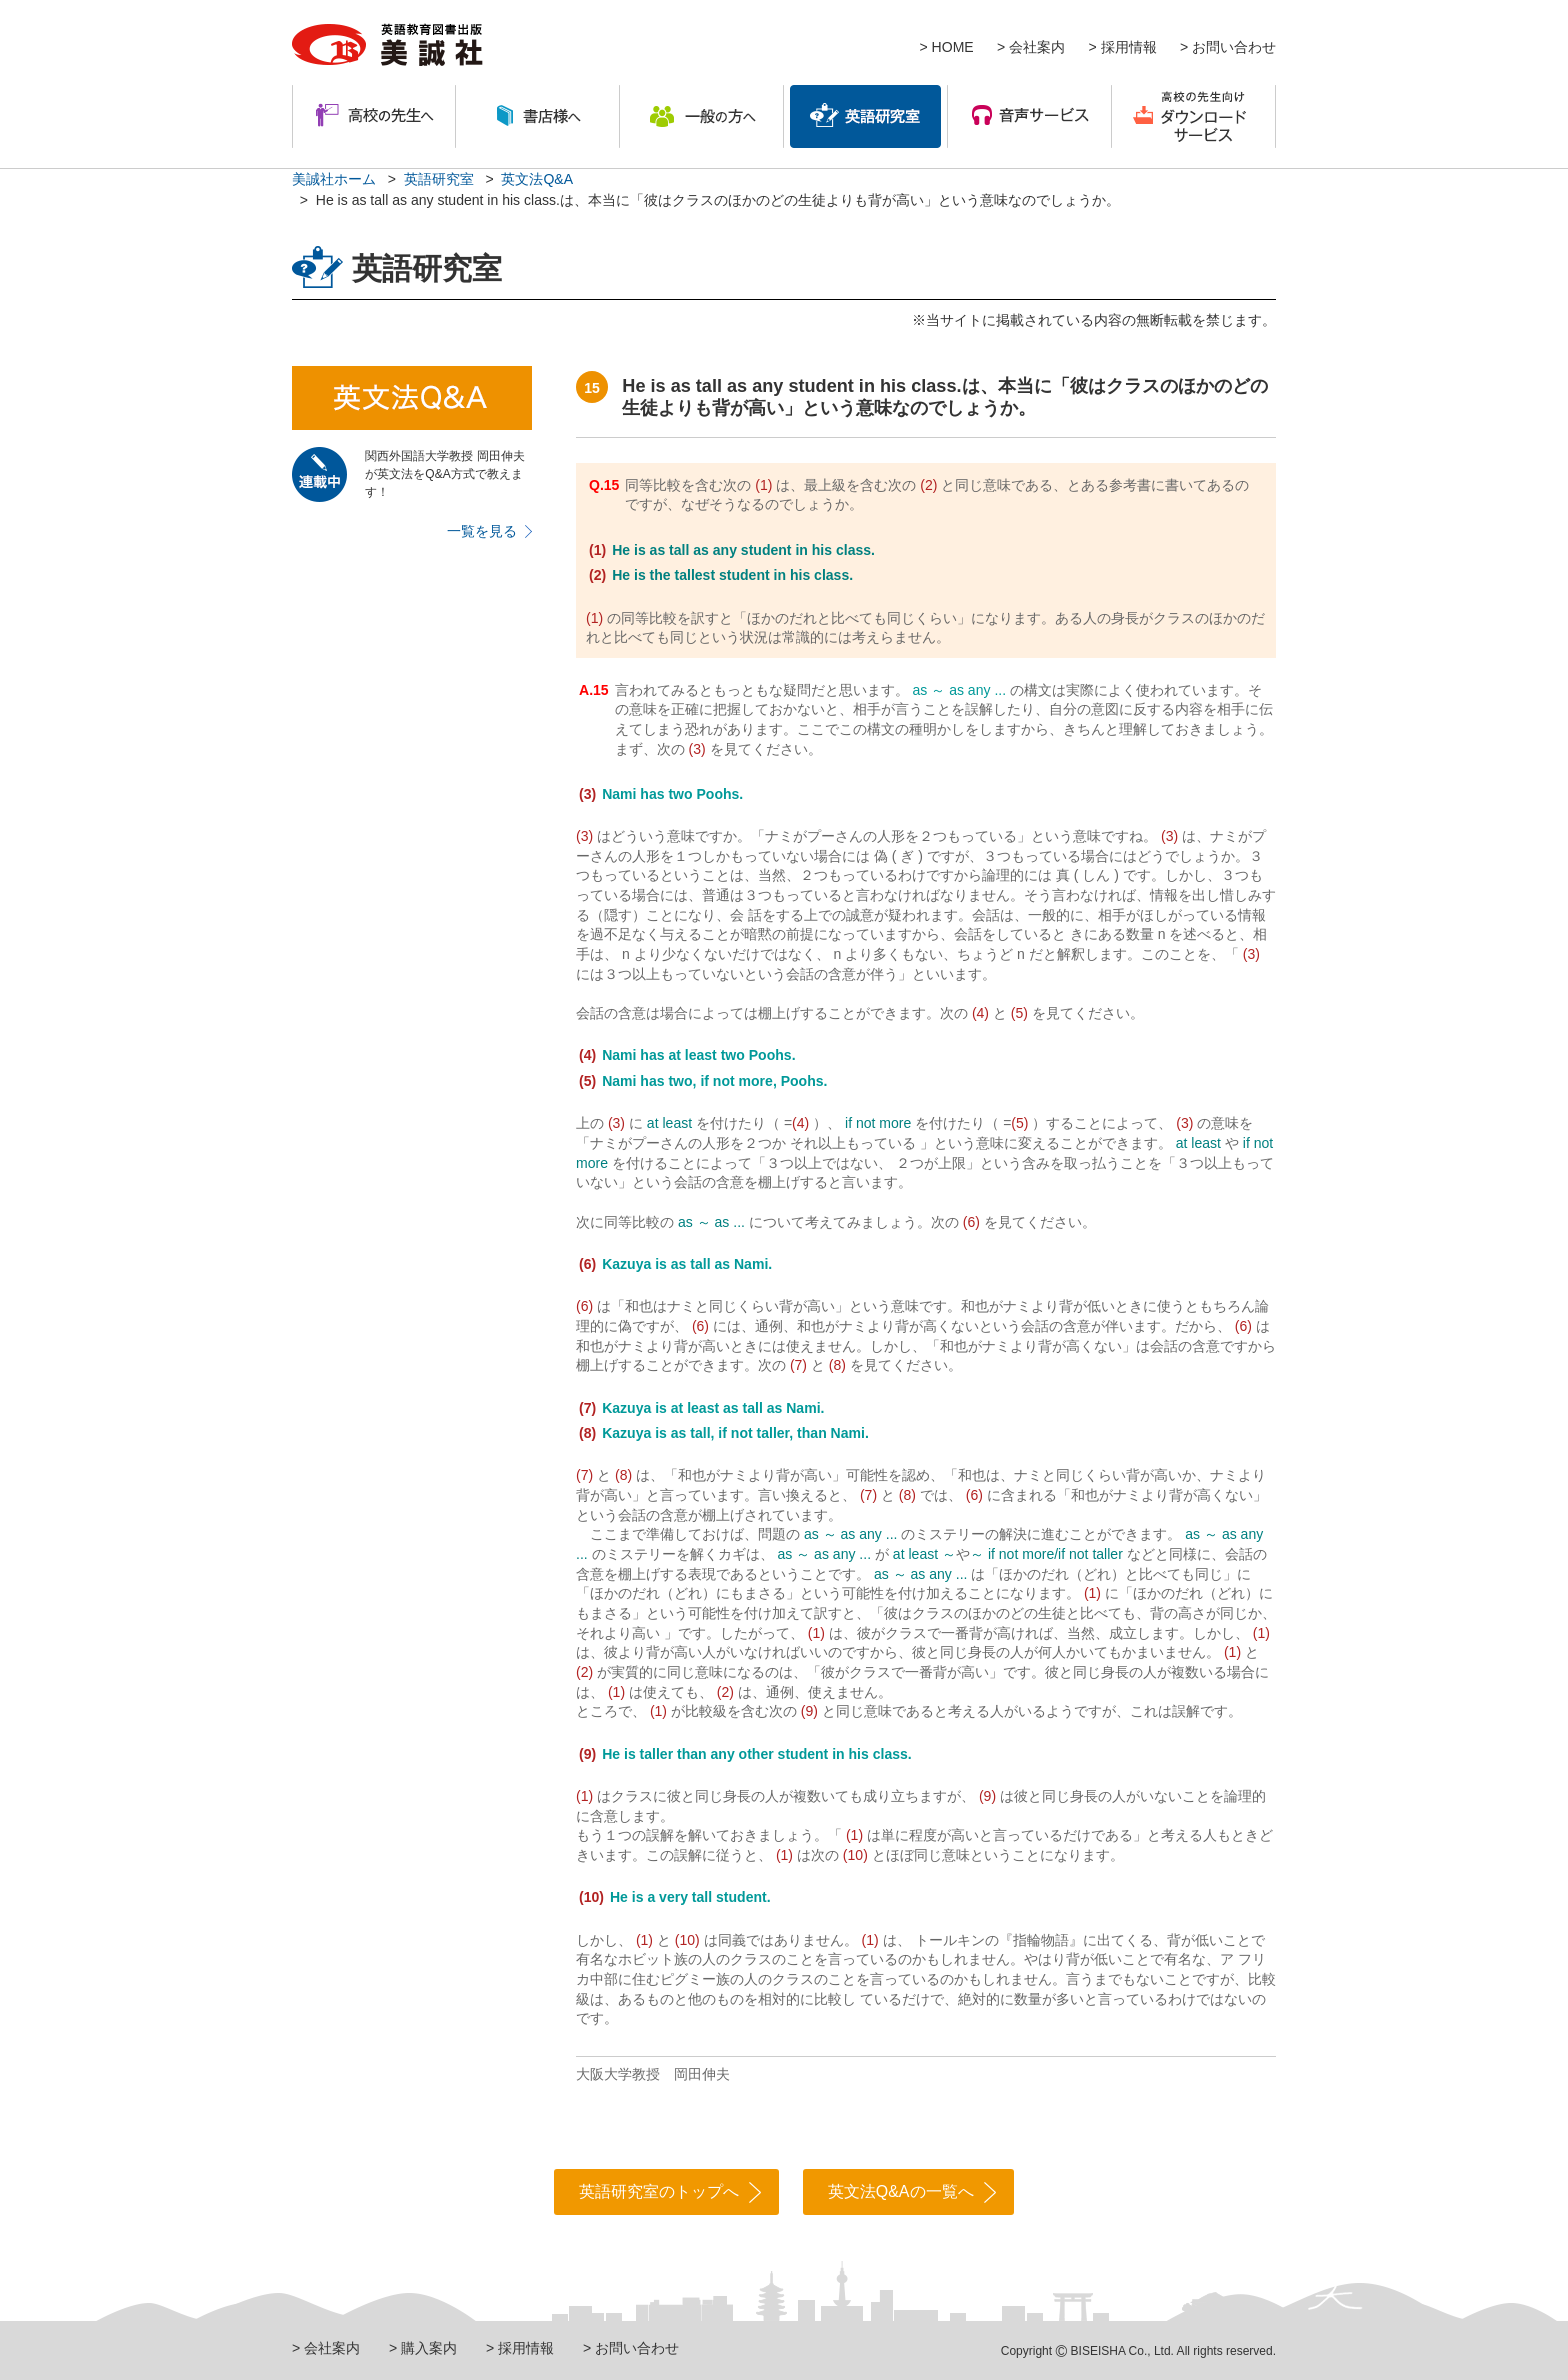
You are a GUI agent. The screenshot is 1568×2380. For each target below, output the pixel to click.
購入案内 (429, 2348)
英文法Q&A (537, 179)
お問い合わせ (1234, 47)
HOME (953, 47)
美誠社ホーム (334, 179)
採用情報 (1129, 47)
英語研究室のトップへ (659, 2191)
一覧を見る (482, 531)
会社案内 (1037, 47)
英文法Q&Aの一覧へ (901, 2191)
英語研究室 (439, 179)
